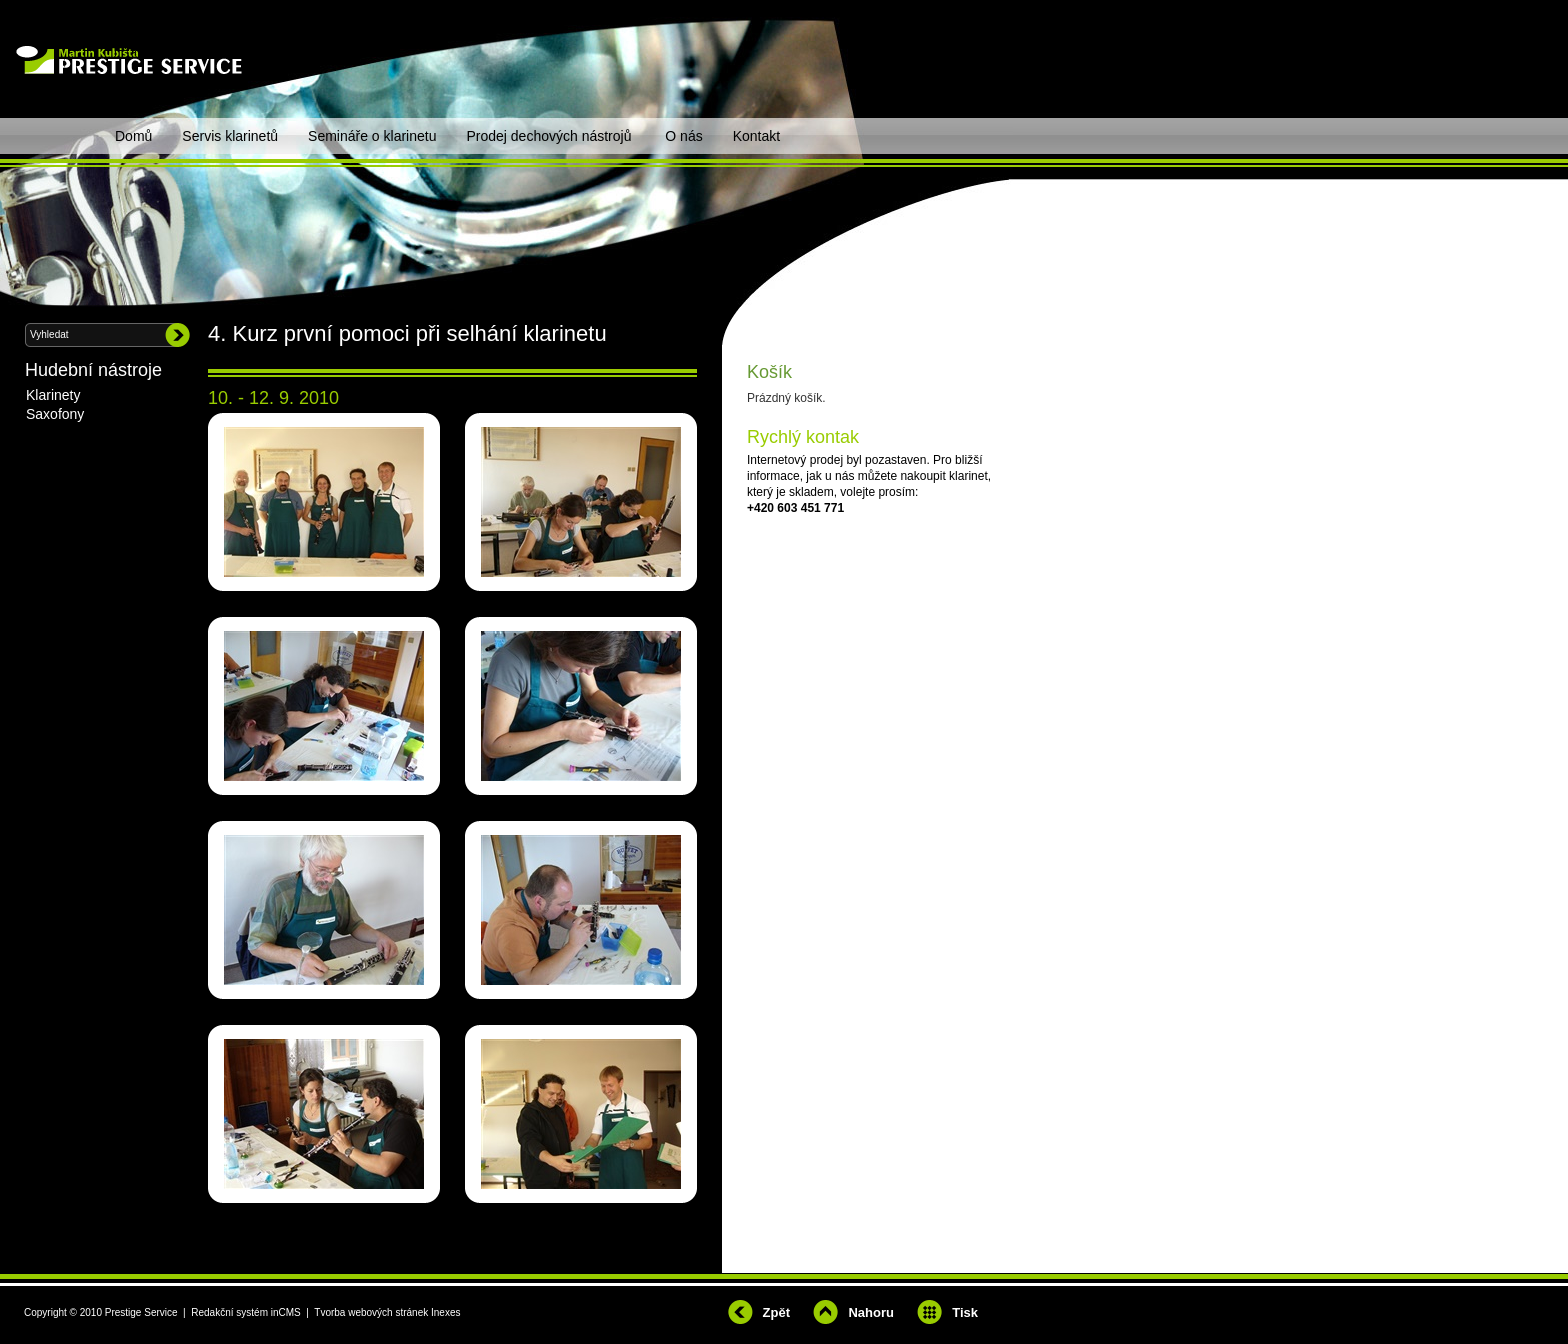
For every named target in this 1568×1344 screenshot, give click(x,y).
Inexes (445, 1312)
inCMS (286, 1312)
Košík (769, 372)
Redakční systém (229, 1312)
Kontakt (756, 136)
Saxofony (55, 414)
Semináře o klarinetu (372, 136)
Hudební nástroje (93, 370)
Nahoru (871, 1312)
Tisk (965, 1312)
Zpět (776, 1312)
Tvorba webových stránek (371, 1312)
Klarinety (53, 395)
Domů (133, 136)
